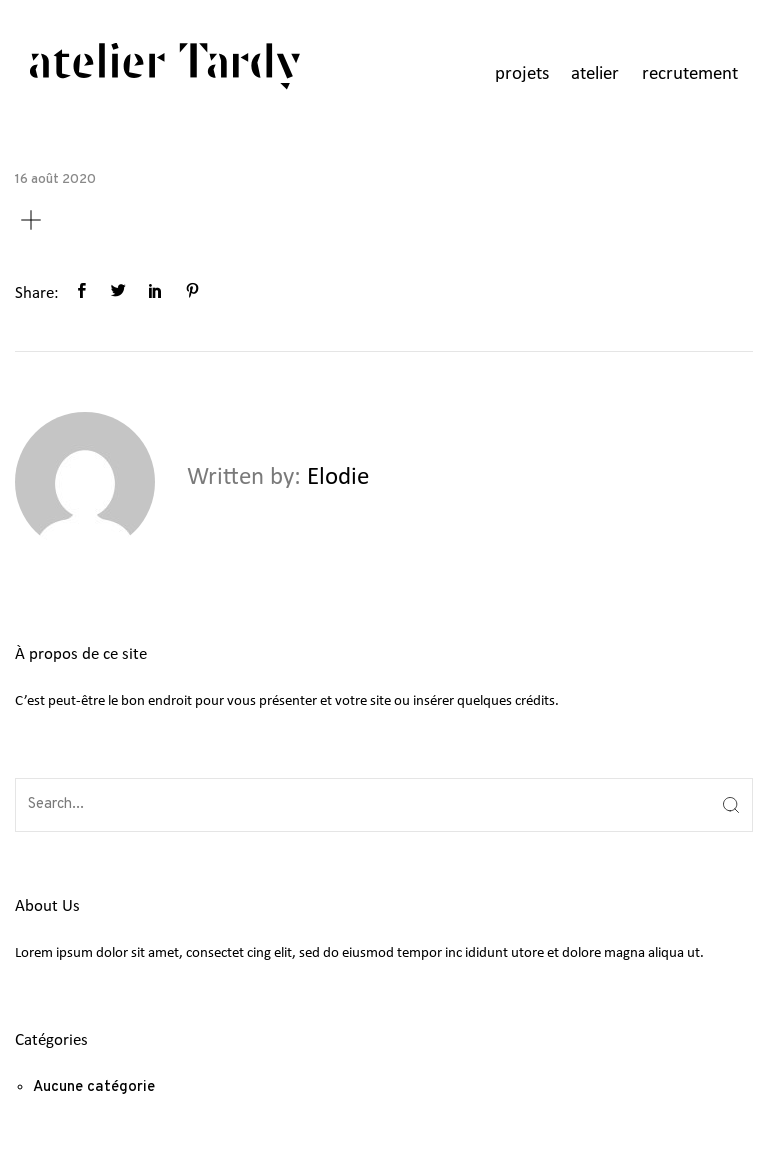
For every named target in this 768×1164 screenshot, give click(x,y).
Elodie (338, 477)
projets (522, 74)
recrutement (690, 74)
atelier (595, 74)
